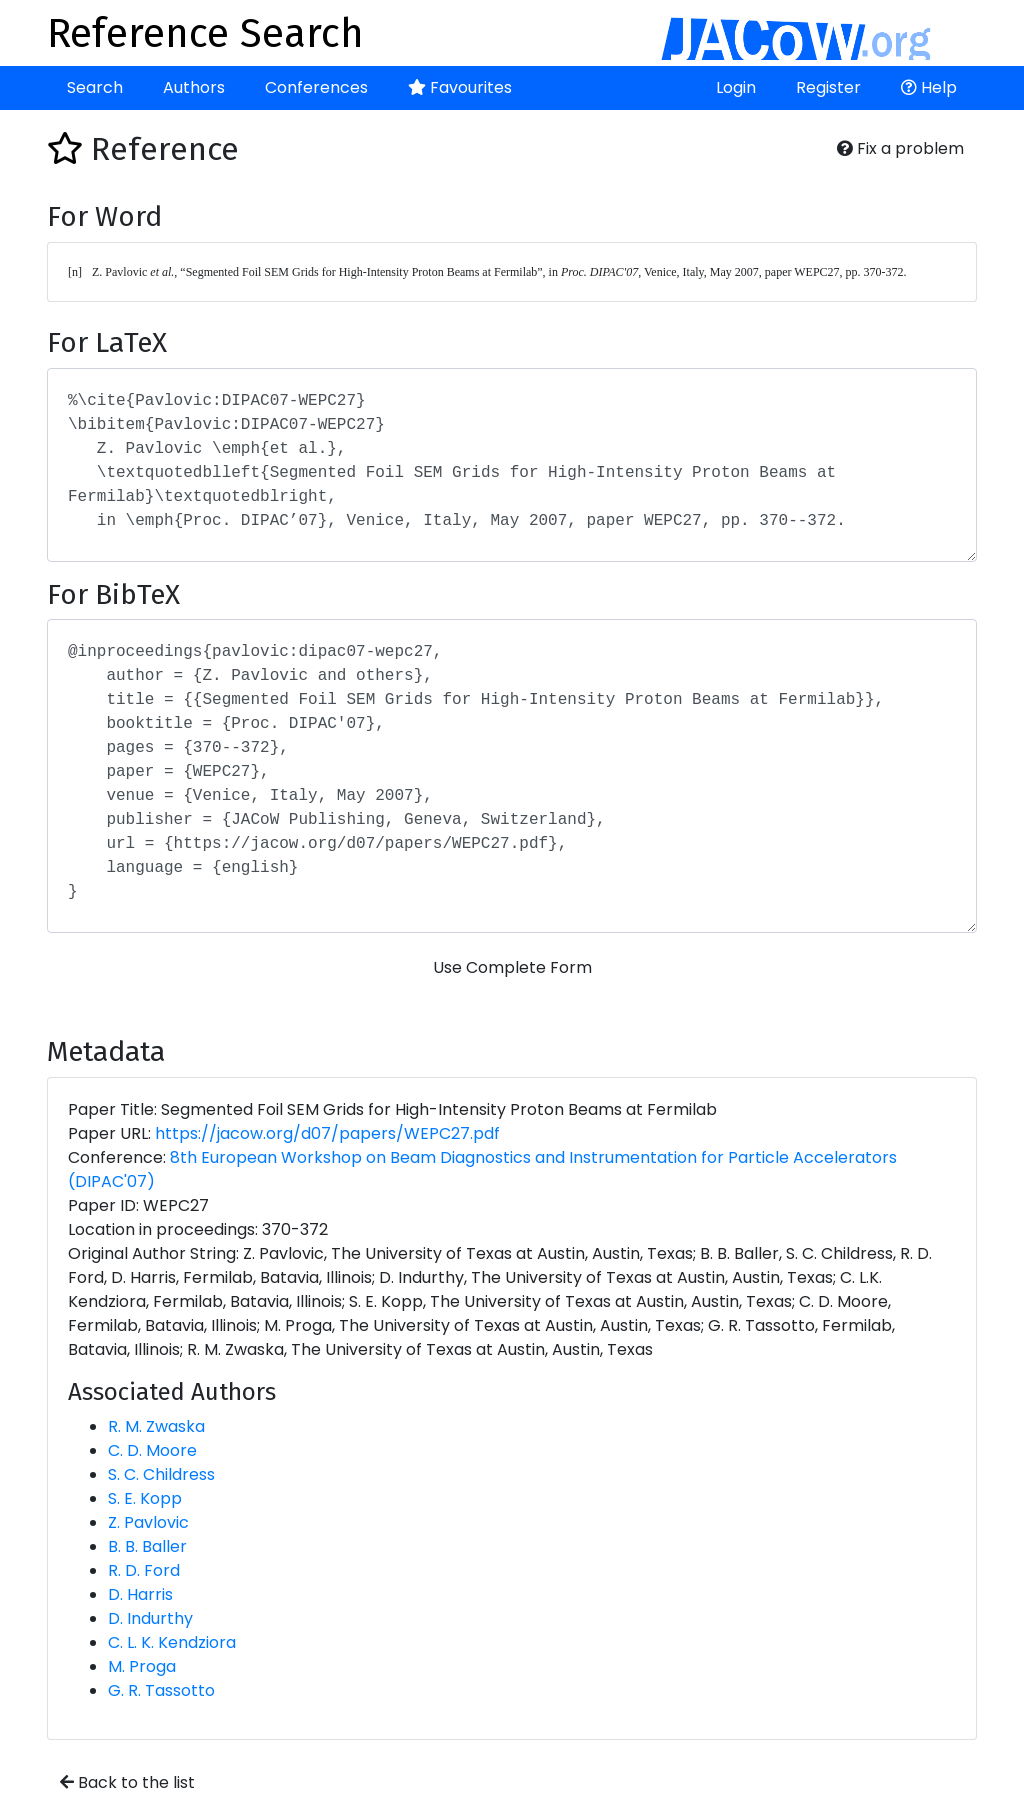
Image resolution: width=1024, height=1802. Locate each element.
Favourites (460, 87)
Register (828, 87)
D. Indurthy (150, 1618)
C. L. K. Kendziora (172, 1642)
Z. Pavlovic (148, 1522)
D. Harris (140, 1594)
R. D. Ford (144, 1570)
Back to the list (127, 1782)
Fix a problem (900, 148)
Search (95, 87)
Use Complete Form (512, 967)
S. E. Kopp (145, 1498)
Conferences (316, 87)
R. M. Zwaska (156, 1426)
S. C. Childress (161, 1474)
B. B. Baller (147, 1546)
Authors (194, 87)
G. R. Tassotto (161, 1690)
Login (736, 87)
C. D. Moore (152, 1450)
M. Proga (142, 1666)
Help (929, 87)
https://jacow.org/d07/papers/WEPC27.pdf (327, 1133)
